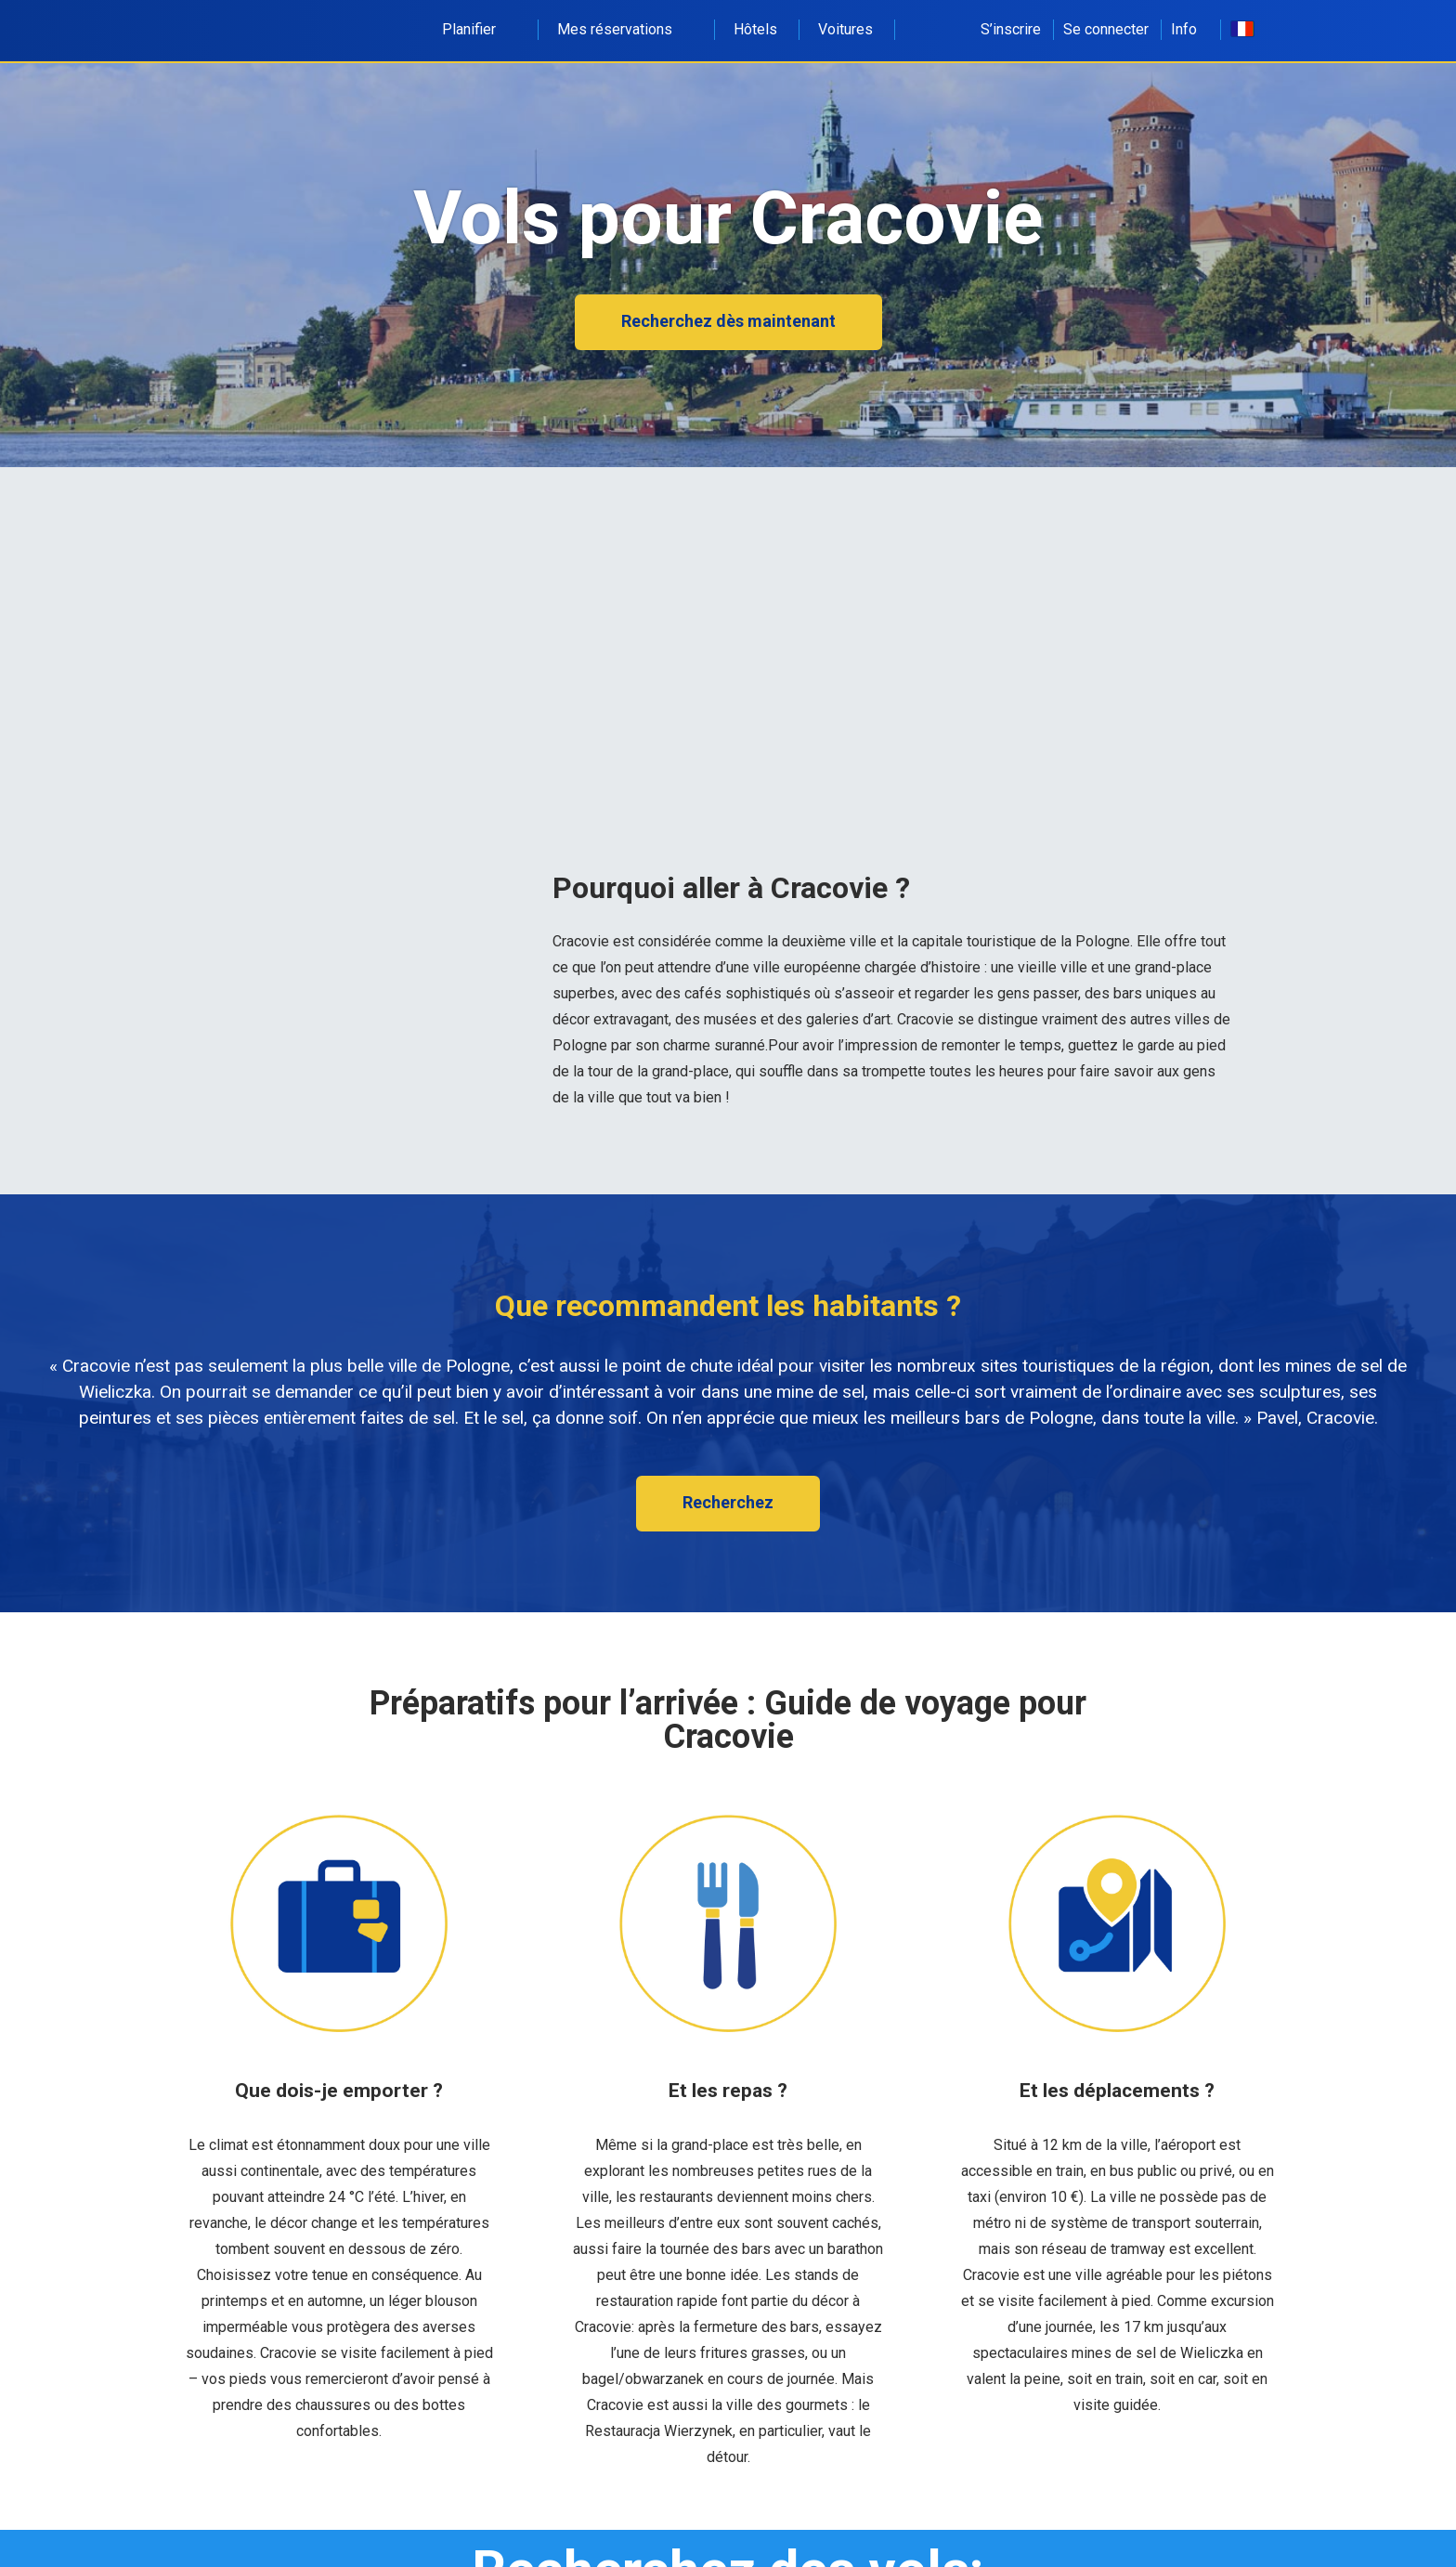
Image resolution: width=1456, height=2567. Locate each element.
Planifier (479, 29)
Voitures (845, 29)
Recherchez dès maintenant (728, 321)
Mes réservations (625, 29)
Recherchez (728, 1502)
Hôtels (755, 29)
